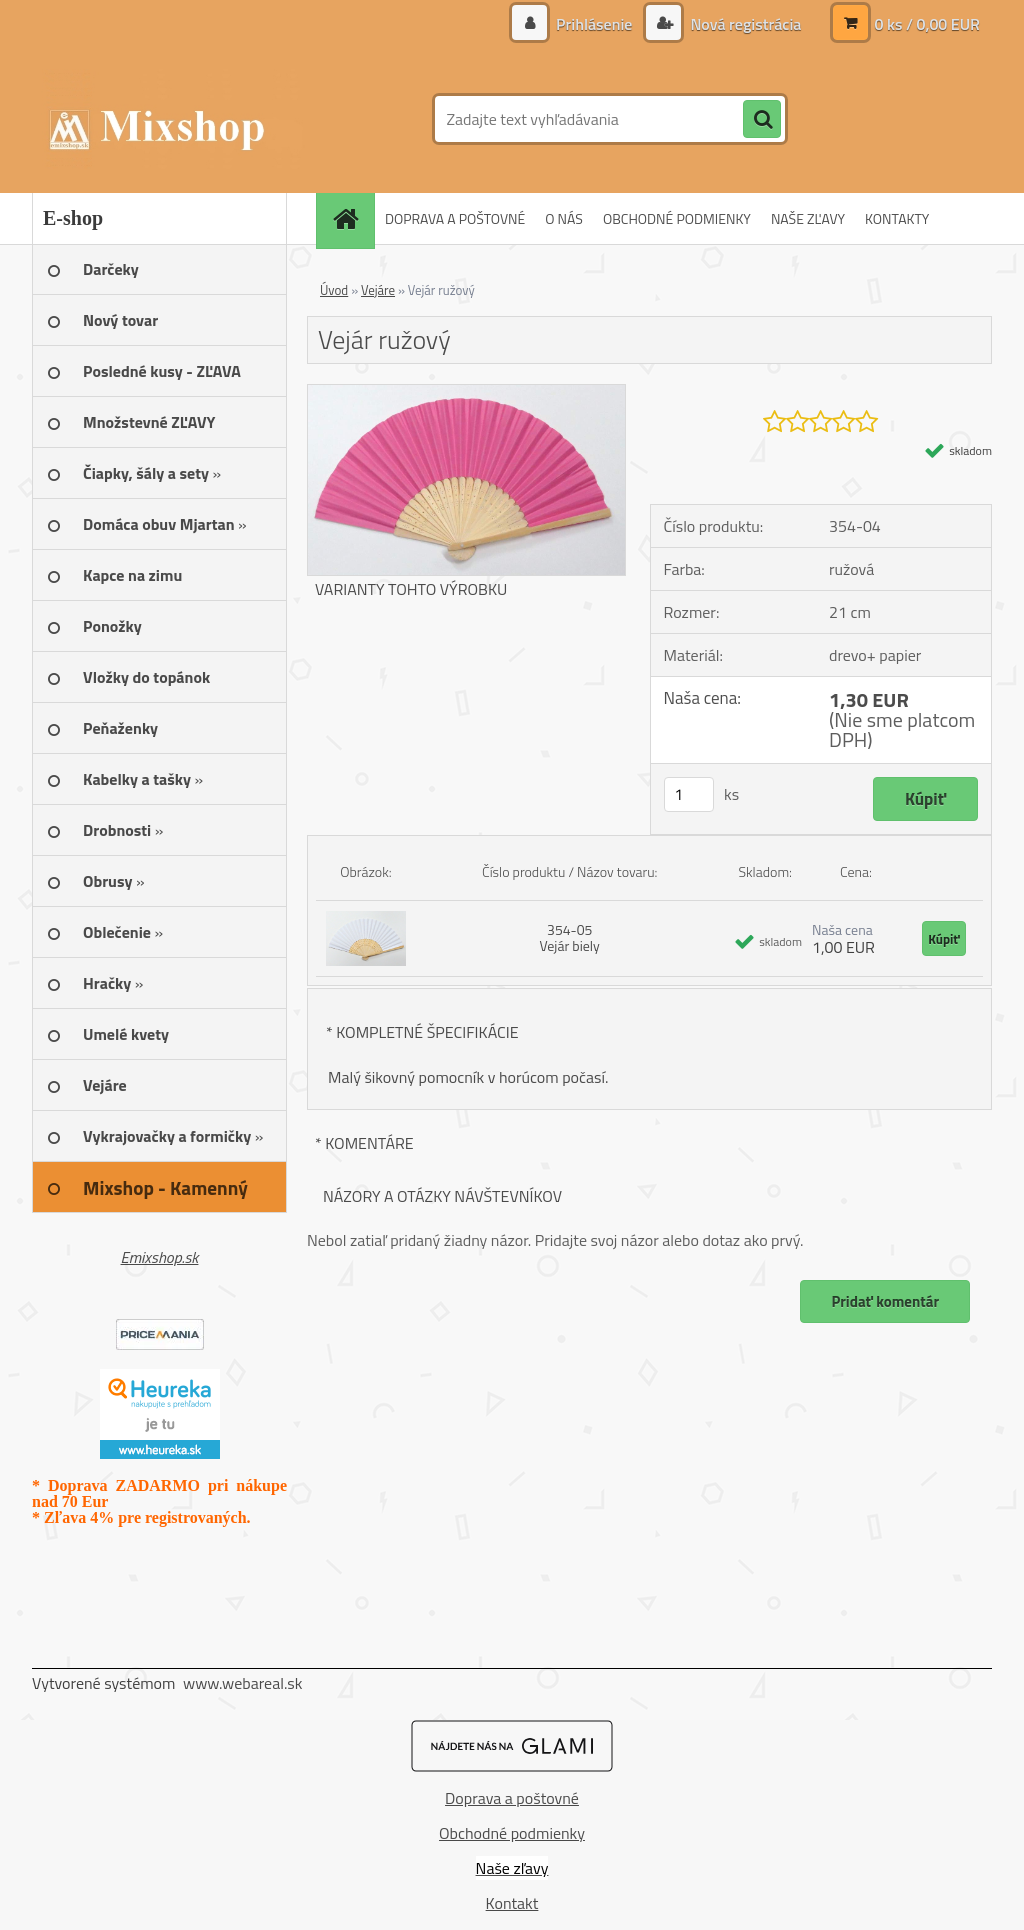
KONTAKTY (897, 218)
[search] (762, 120)
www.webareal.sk (243, 1683)
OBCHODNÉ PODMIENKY (677, 218)
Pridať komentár (885, 1301)
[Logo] (169, 119)
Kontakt (512, 1903)
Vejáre (378, 290)
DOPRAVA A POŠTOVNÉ (455, 218)
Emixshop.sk (160, 1257)
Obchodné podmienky (512, 1833)
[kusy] (689, 794)
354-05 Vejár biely (570, 937)
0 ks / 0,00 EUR (927, 24)
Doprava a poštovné (512, 1798)
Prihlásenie (594, 24)
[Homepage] (352, 218)
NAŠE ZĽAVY (808, 218)
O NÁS (564, 218)
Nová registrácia (744, 24)
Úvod (334, 290)
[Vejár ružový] (466, 393)
